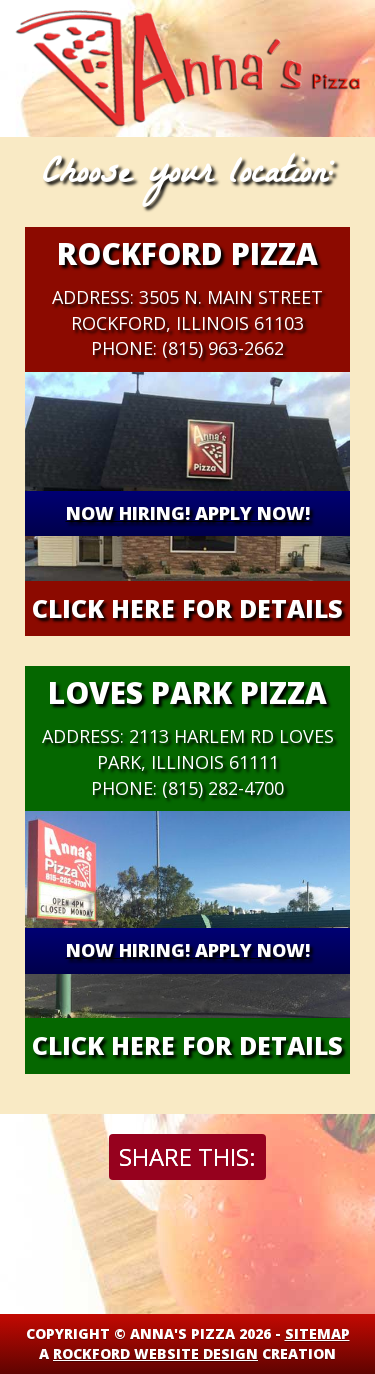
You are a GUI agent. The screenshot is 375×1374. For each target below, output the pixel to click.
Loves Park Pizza (187, 692)
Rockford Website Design (155, 1353)
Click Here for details (187, 608)
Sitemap (317, 1333)
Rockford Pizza (187, 253)
